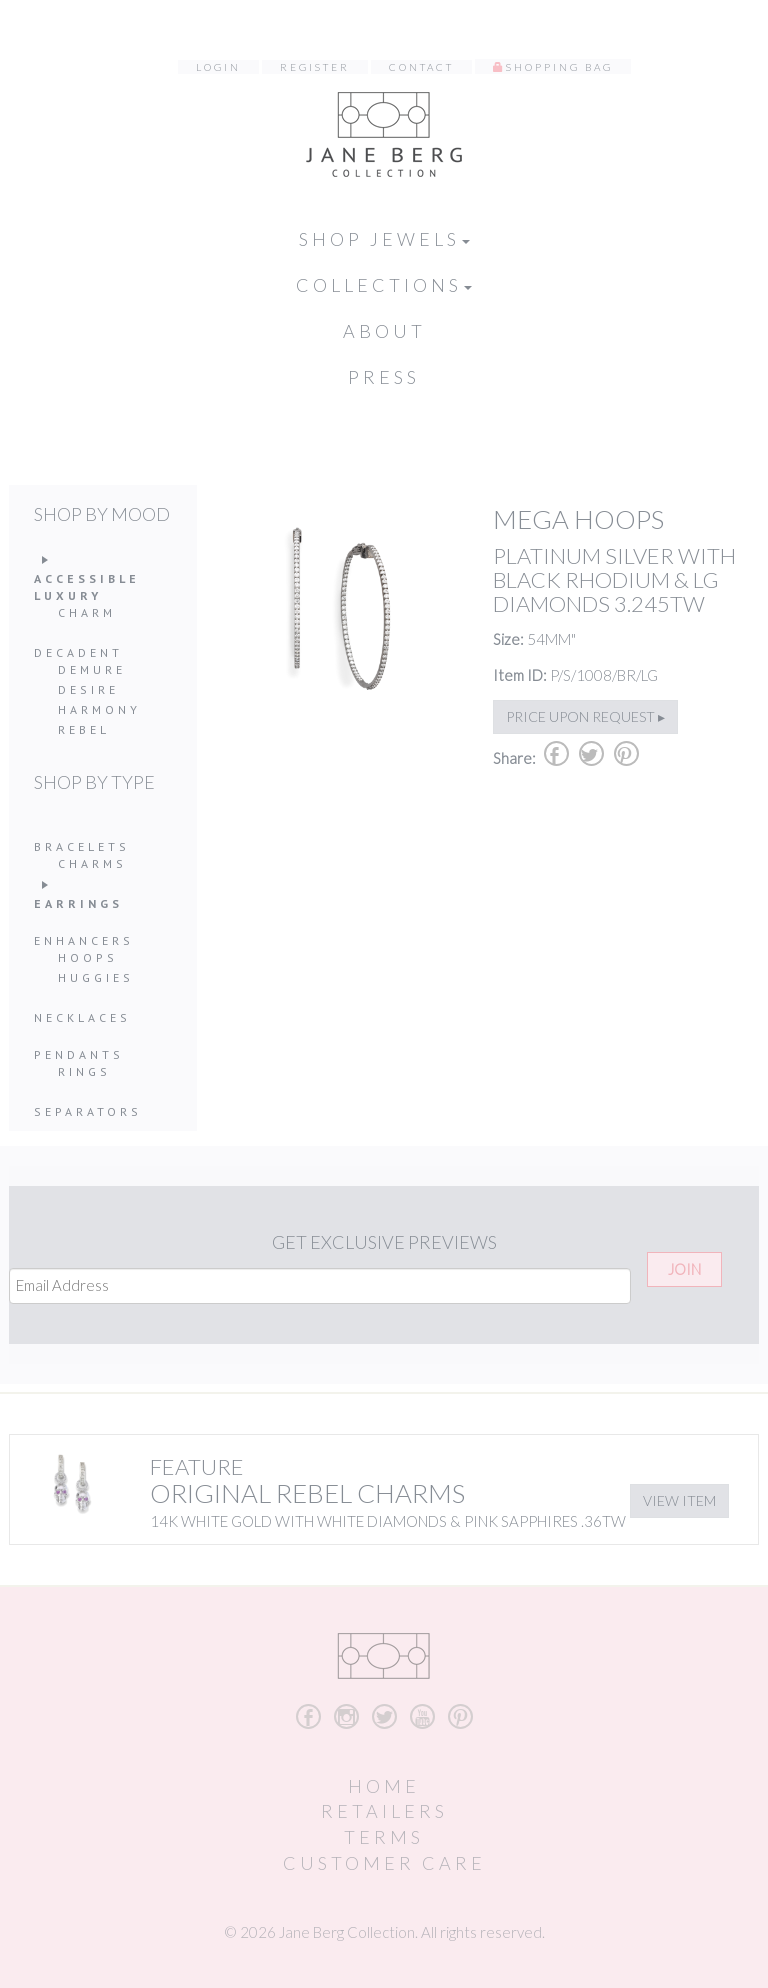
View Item (679, 1500)
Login (218, 67)
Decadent (78, 652)
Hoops (88, 957)
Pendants (79, 1054)
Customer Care (384, 1863)
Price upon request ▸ (585, 716)
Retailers (384, 1811)
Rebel (84, 729)
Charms (92, 863)
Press (384, 377)
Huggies (96, 977)
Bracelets (82, 846)
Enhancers (84, 940)
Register (315, 67)
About (384, 331)
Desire (88, 689)
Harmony (99, 709)
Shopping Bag (559, 67)
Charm (87, 612)
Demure (92, 669)
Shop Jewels (384, 239)
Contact (421, 67)
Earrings (78, 903)
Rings (84, 1071)
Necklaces (82, 1017)
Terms (384, 1837)
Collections (384, 285)
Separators (88, 1111)
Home (384, 1786)
